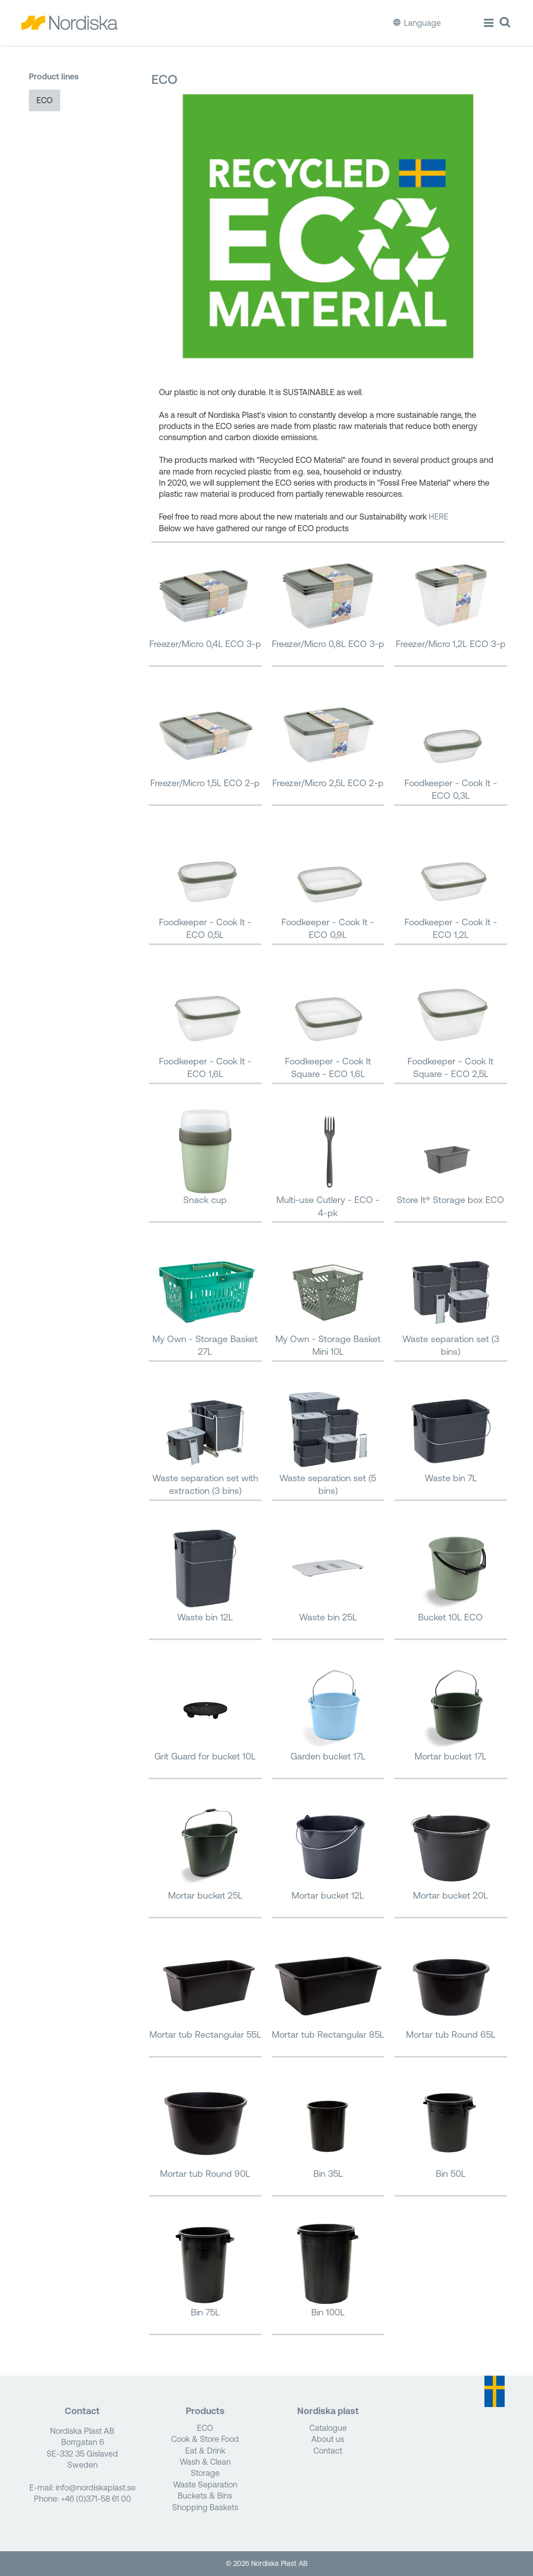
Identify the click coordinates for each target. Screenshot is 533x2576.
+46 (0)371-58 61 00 (96, 2498)
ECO (44, 100)
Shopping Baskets (205, 2507)
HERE (438, 516)
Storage (205, 2472)
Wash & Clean (205, 2461)
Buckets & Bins (205, 2495)
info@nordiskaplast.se (96, 2487)
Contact (327, 2450)
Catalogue (328, 2427)
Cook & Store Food (205, 2438)
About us (327, 2438)
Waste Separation (205, 2484)
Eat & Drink (205, 2450)
